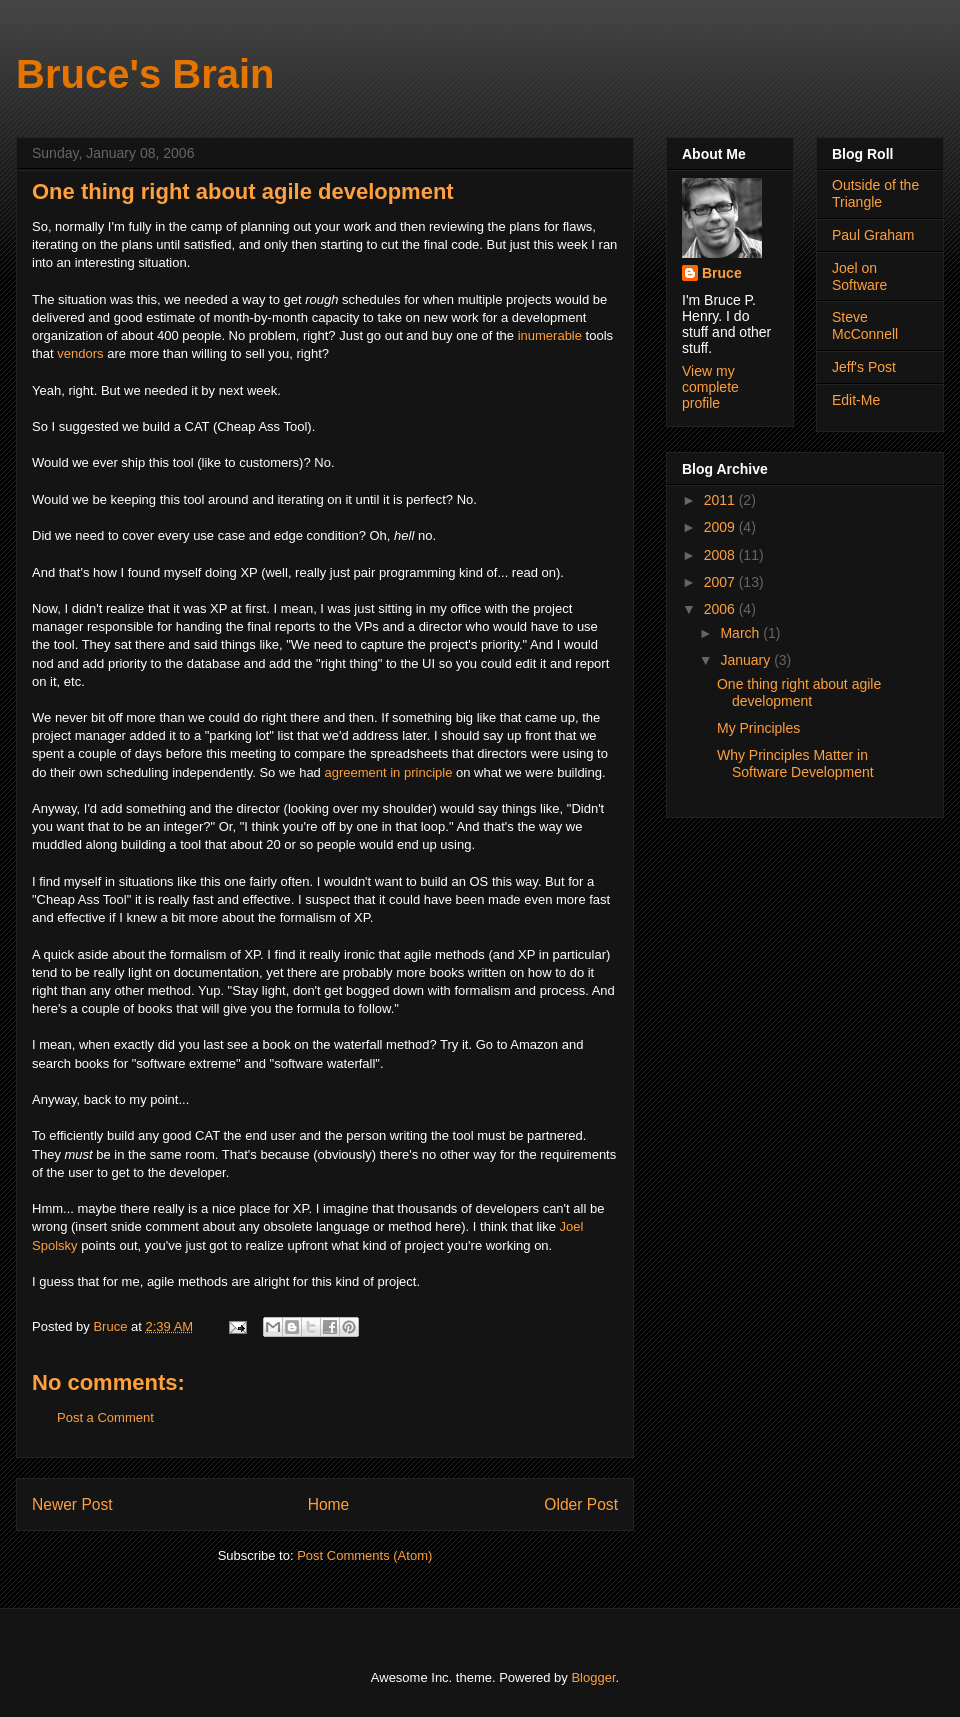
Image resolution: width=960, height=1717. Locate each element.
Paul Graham (873, 235)
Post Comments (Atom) (364, 1555)
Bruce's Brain (145, 74)
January (747, 660)
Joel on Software (859, 276)
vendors (80, 353)
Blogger (593, 1677)
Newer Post (72, 1504)
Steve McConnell (865, 325)
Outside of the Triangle (875, 193)
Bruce (722, 273)
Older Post (581, 1504)
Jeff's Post (864, 367)
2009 (721, 527)
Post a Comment (105, 1417)
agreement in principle (388, 772)
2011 (721, 500)
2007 (721, 582)
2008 (721, 555)
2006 (721, 609)
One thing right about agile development (799, 692)
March (741, 633)
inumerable (552, 335)
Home (329, 1504)
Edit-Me (856, 400)
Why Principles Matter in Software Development (795, 763)
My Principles (758, 728)
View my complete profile (710, 387)
